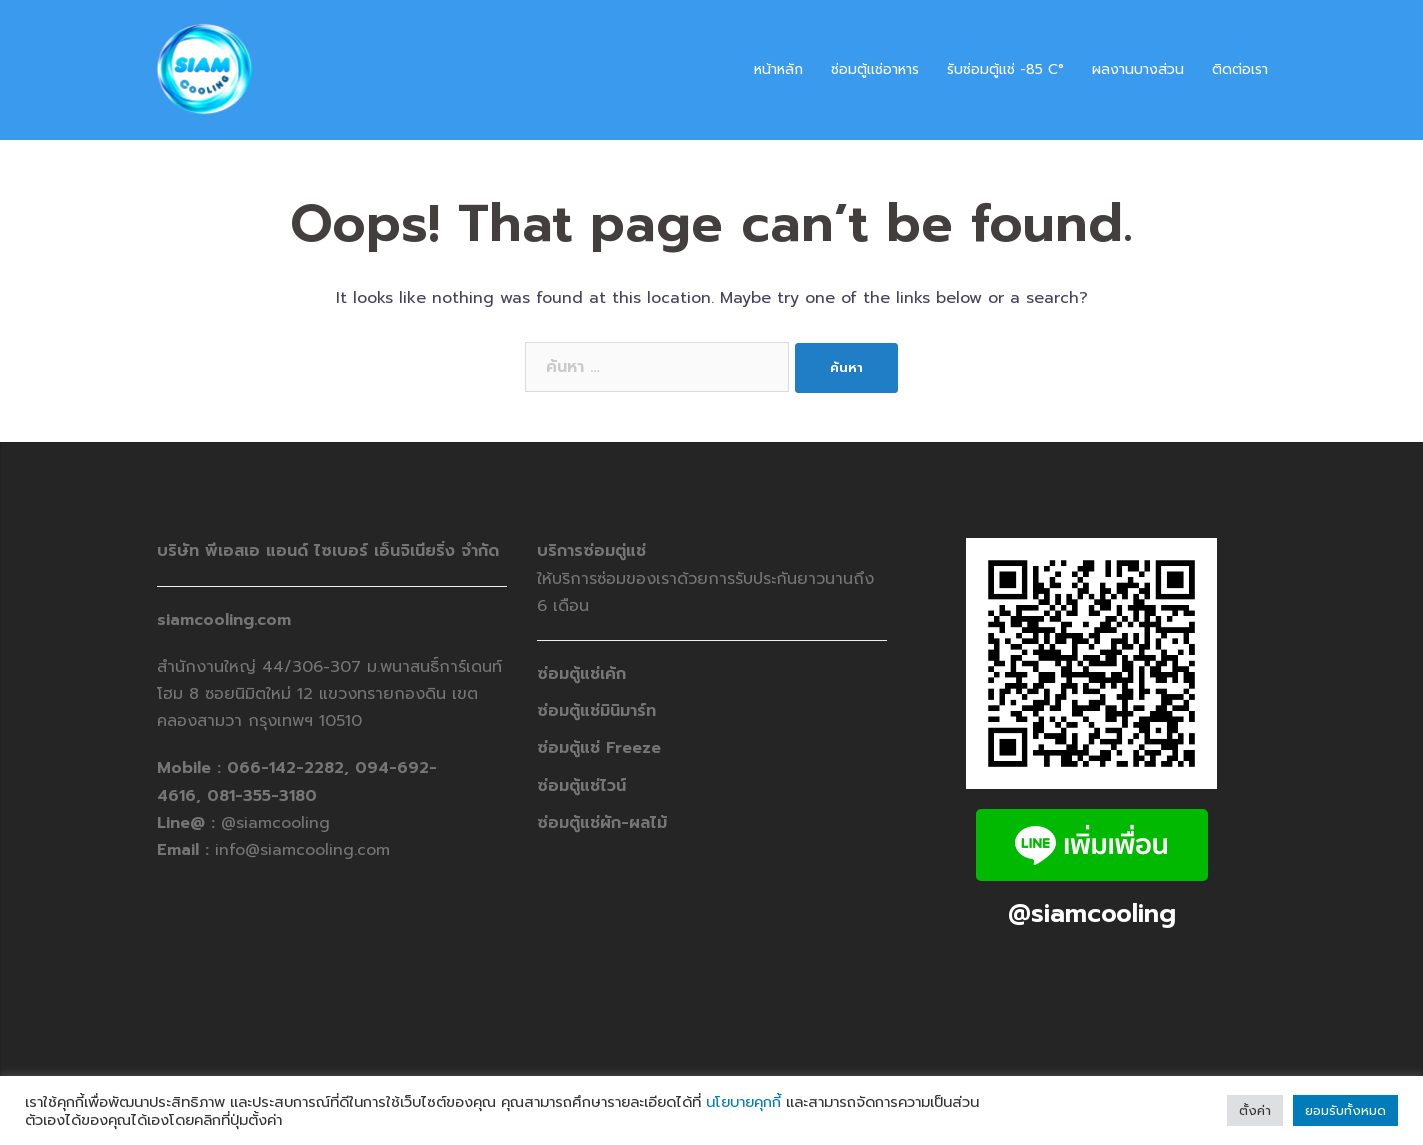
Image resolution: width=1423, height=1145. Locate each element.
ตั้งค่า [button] (1255, 1110)
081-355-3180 (262, 796)
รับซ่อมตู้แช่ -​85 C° (1005, 69)
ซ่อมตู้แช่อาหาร (875, 69)
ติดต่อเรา (1240, 69)
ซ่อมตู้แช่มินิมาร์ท (596, 711)
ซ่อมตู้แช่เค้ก (581, 674)
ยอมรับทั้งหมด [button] (1345, 1110)
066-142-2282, (291, 768)
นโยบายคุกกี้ (743, 1102)
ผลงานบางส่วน (1138, 69)
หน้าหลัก (778, 69)
